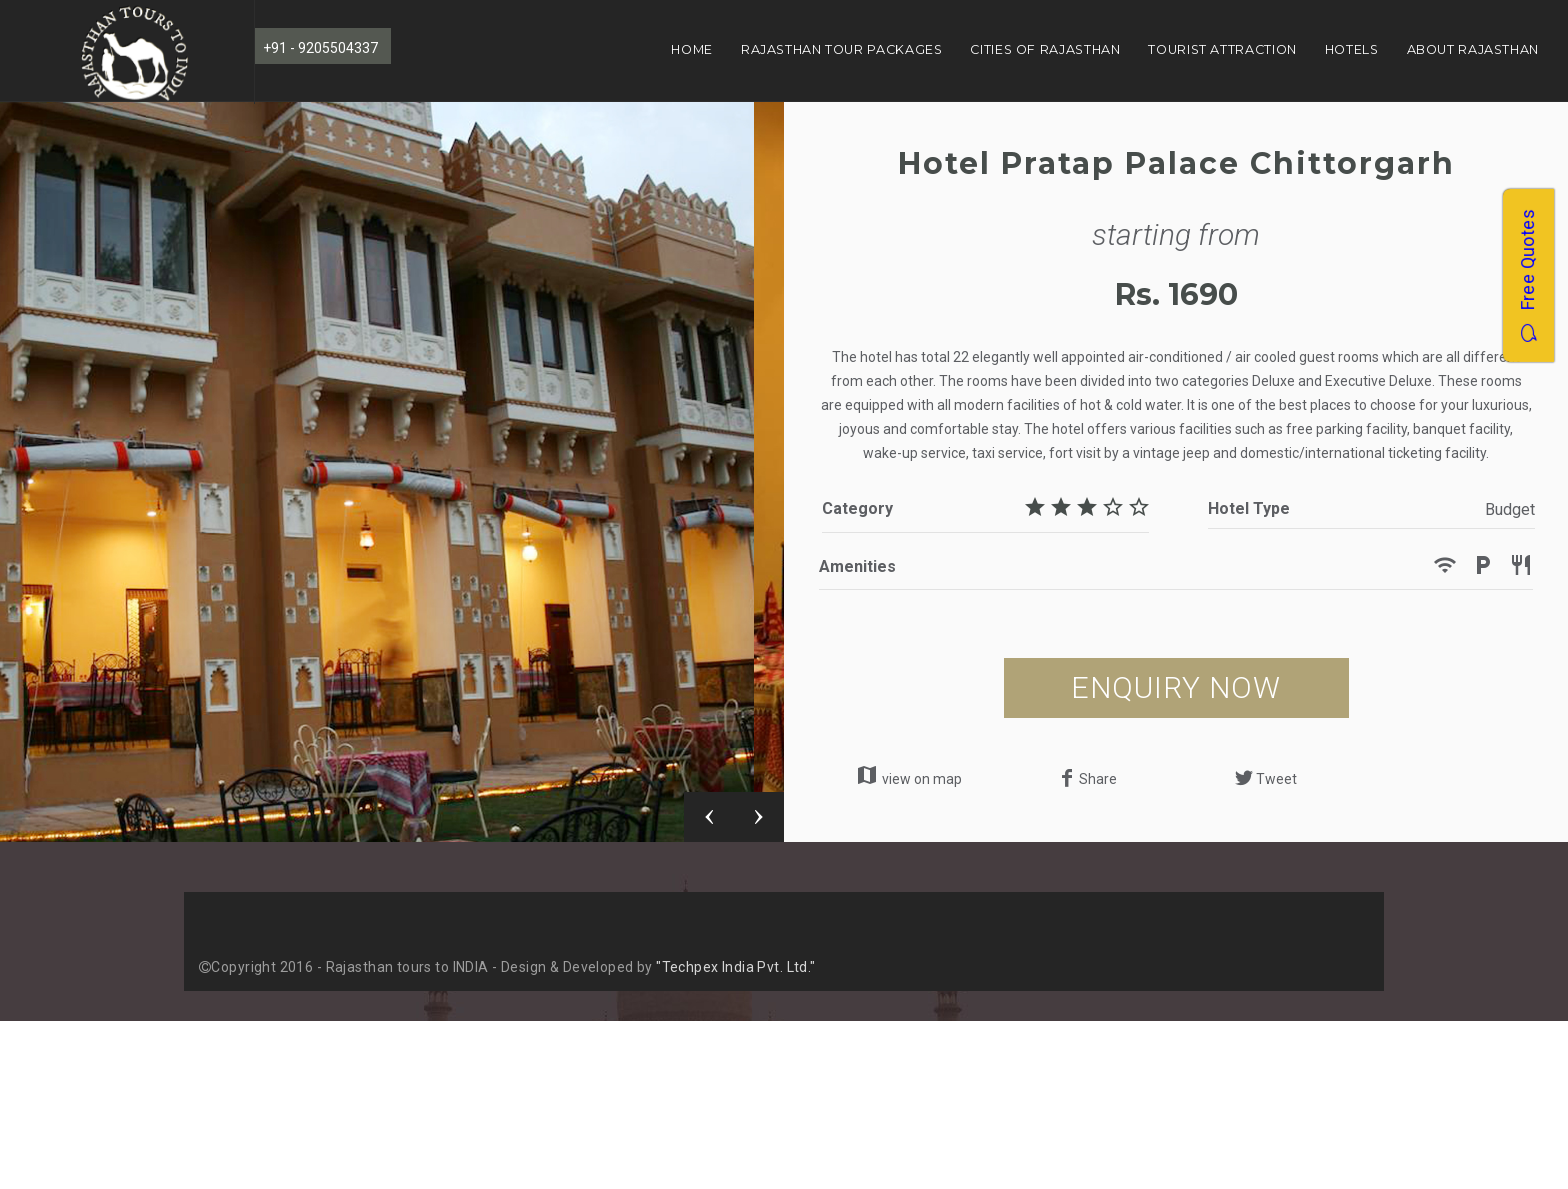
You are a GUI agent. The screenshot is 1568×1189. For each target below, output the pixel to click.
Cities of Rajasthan (1045, 49)
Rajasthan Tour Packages (842, 49)
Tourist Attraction (1222, 49)
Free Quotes (1527, 275)
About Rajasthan (1473, 49)
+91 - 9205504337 (320, 48)
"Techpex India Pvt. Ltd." (736, 967)
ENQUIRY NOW (1176, 687)
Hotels (1352, 49)
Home (692, 49)
